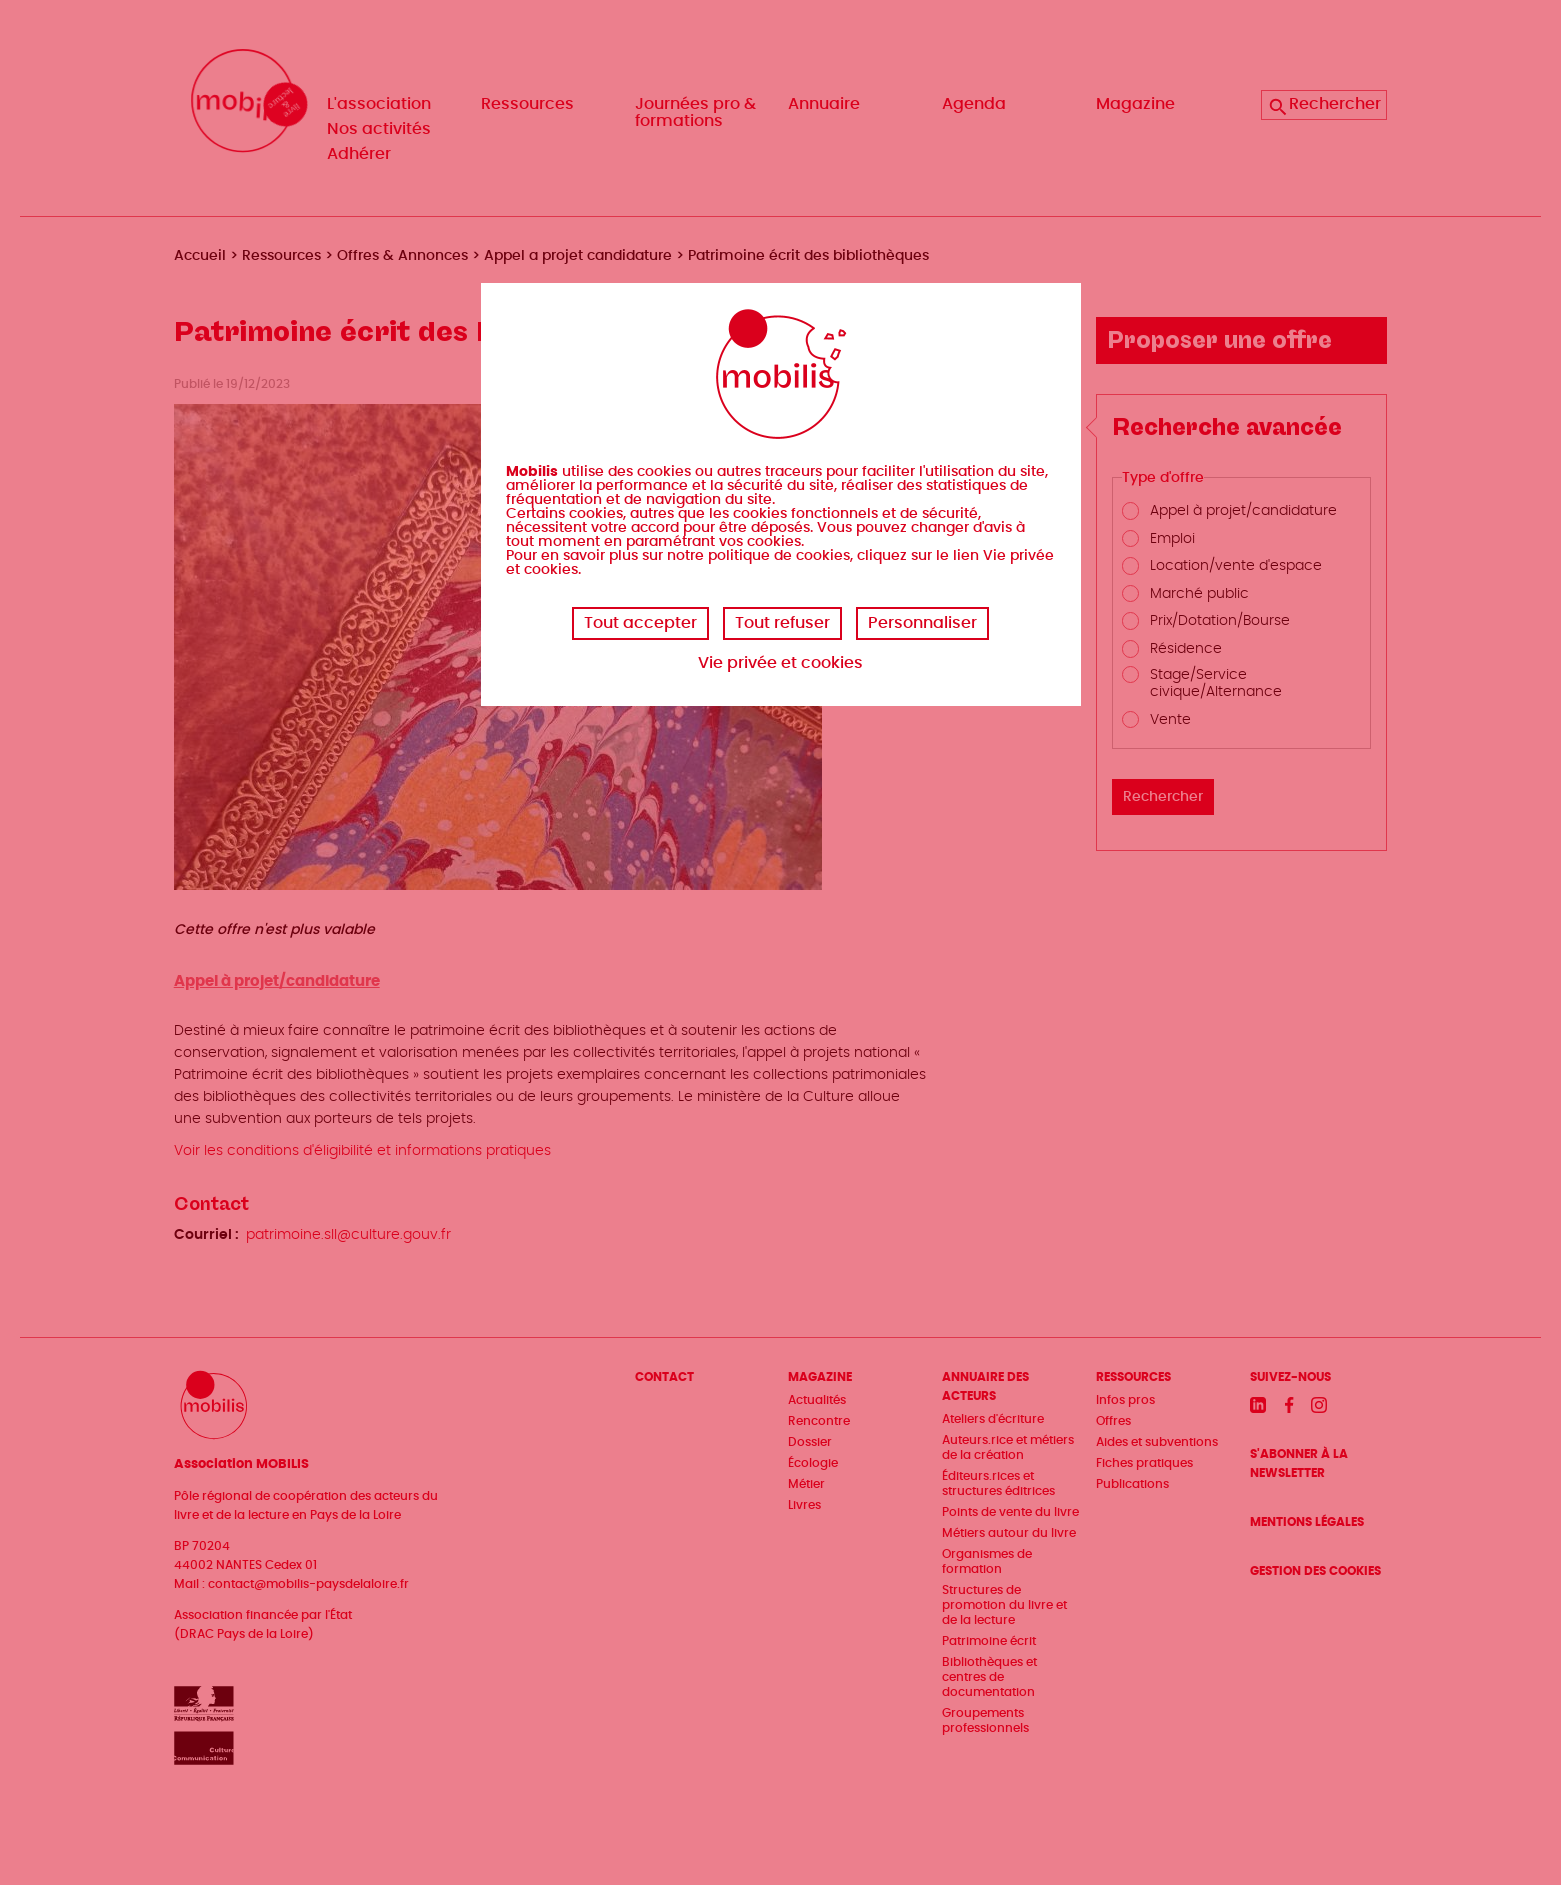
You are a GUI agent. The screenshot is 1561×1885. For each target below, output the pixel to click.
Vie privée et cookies (780, 663)
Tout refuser (782, 623)
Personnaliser (922, 623)
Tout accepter (640, 623)
